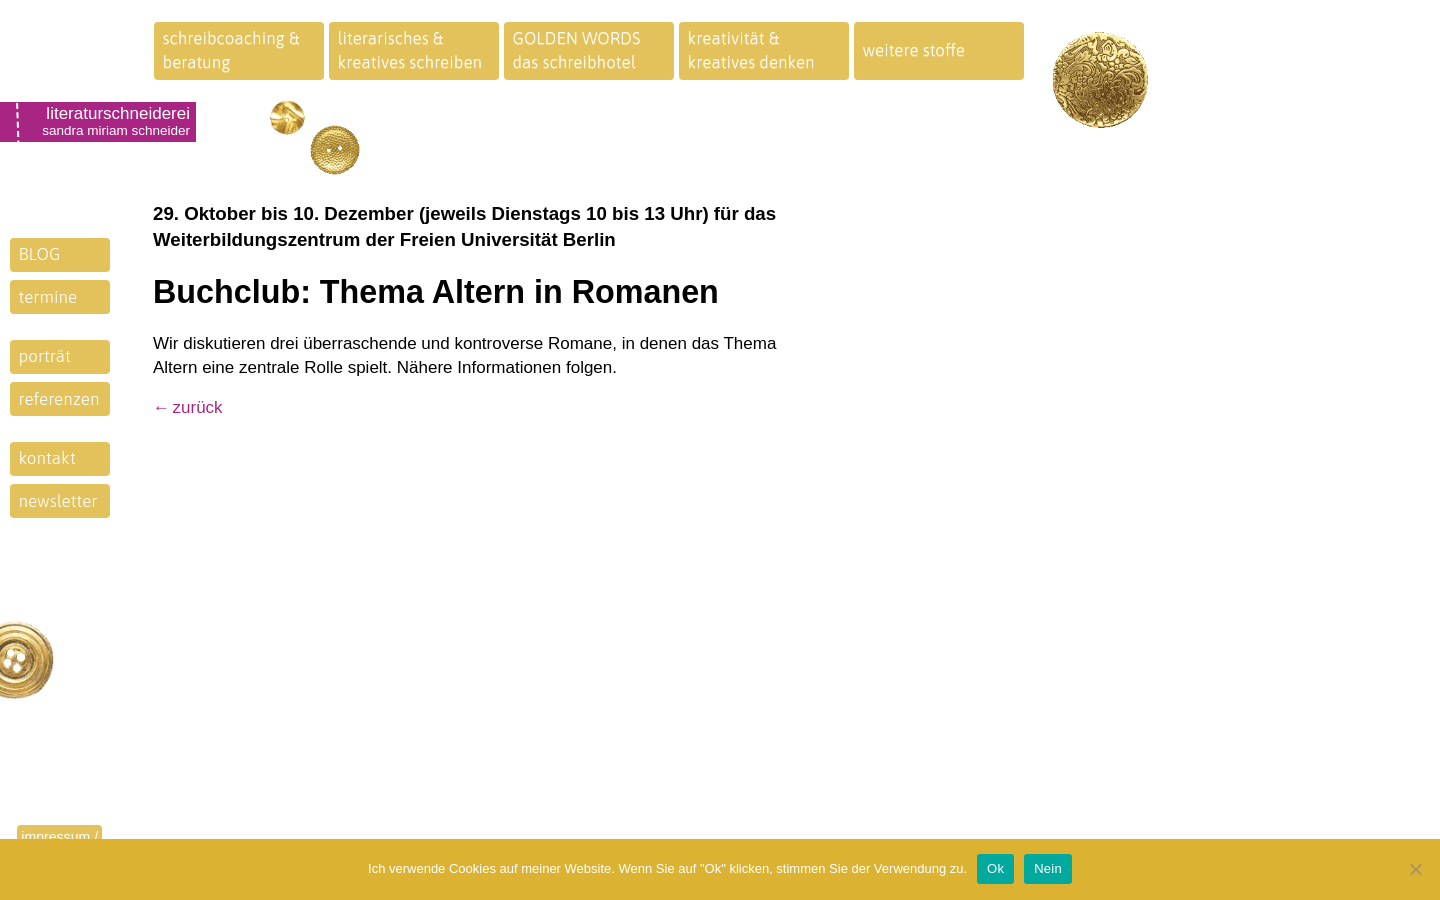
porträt (45, 356)
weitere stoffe (914, 50)
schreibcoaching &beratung (231, 50)
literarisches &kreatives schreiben (410, 50)
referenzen (59, 399)
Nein (1048, 868)
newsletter (58, 501)
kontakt (47, 458)
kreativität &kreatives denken (751, 50)
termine (48, 297)
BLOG (40, 254)
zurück (198, 407)
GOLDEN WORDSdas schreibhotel (577, 50)
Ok (995, 868)
